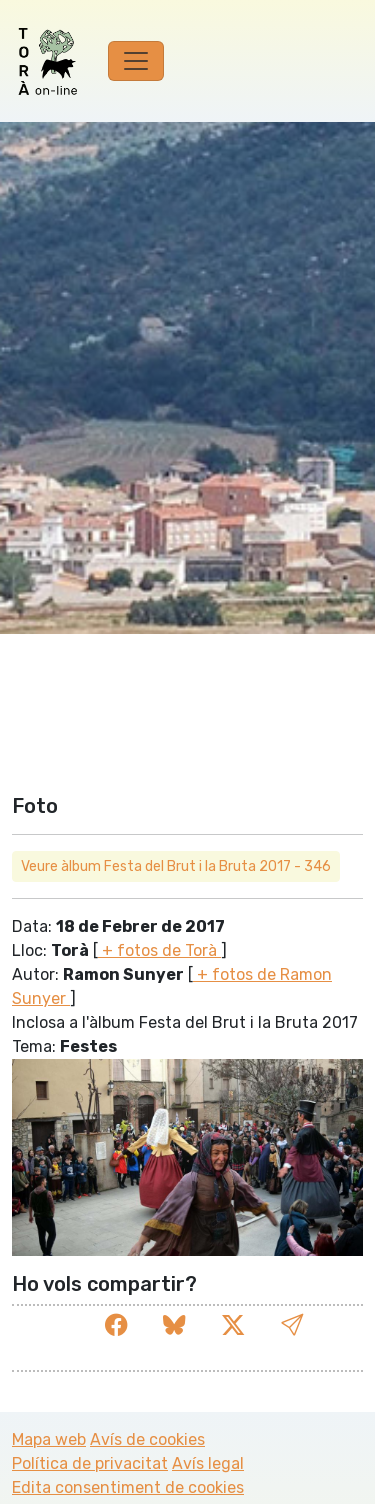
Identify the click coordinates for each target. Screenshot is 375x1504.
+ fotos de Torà (159, 950)
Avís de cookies (147, 1439)
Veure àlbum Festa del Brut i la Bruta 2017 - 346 (176, 866)
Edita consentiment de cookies (128, 1487)
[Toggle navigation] (136, 61)
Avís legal (208, 1463)
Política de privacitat (90, 1463)
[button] (292, 1325)
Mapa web (49, 1439)
